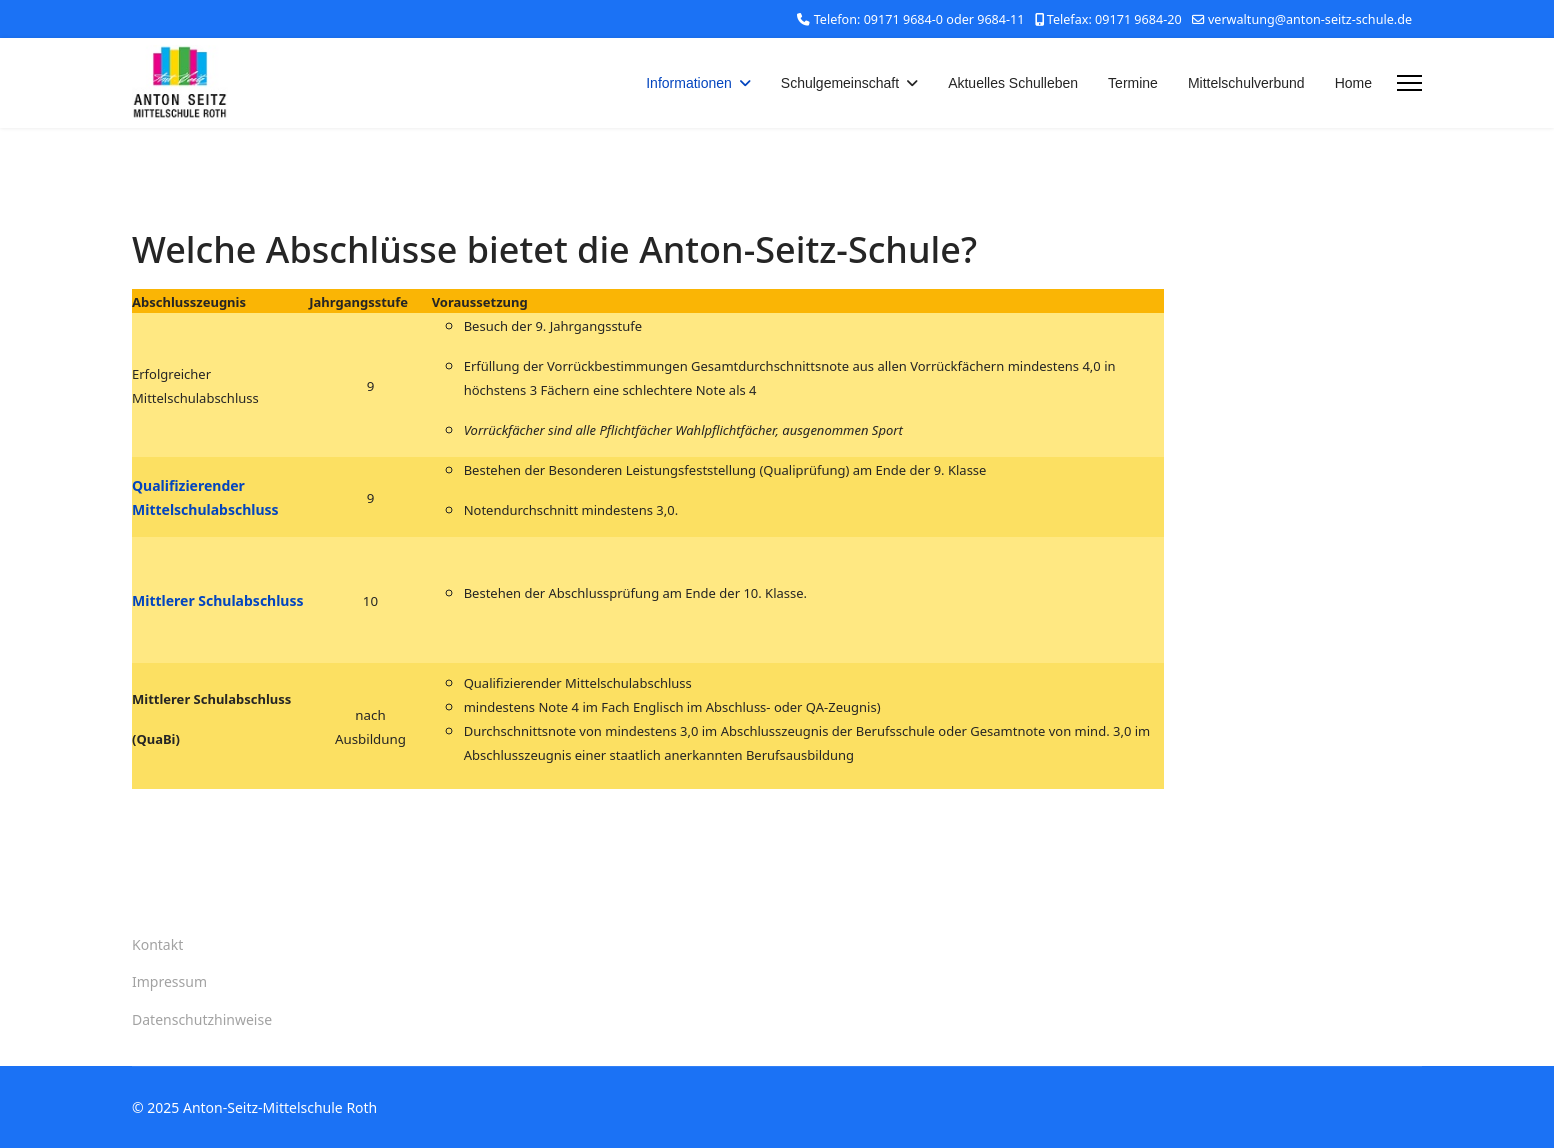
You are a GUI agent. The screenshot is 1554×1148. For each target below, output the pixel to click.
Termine (1133, 83)
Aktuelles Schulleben (1013, 83)
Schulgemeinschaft (840, 83)
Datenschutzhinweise (202, 1019)
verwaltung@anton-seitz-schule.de (1310, 19)
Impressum (169, 981)
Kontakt (157, 944)
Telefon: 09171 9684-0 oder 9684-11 (919, 19)
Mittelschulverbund (1246, 83)
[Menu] (1409, 83)
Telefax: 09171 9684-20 (1114, 19)
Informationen (689, 83)
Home (1353, 83)
